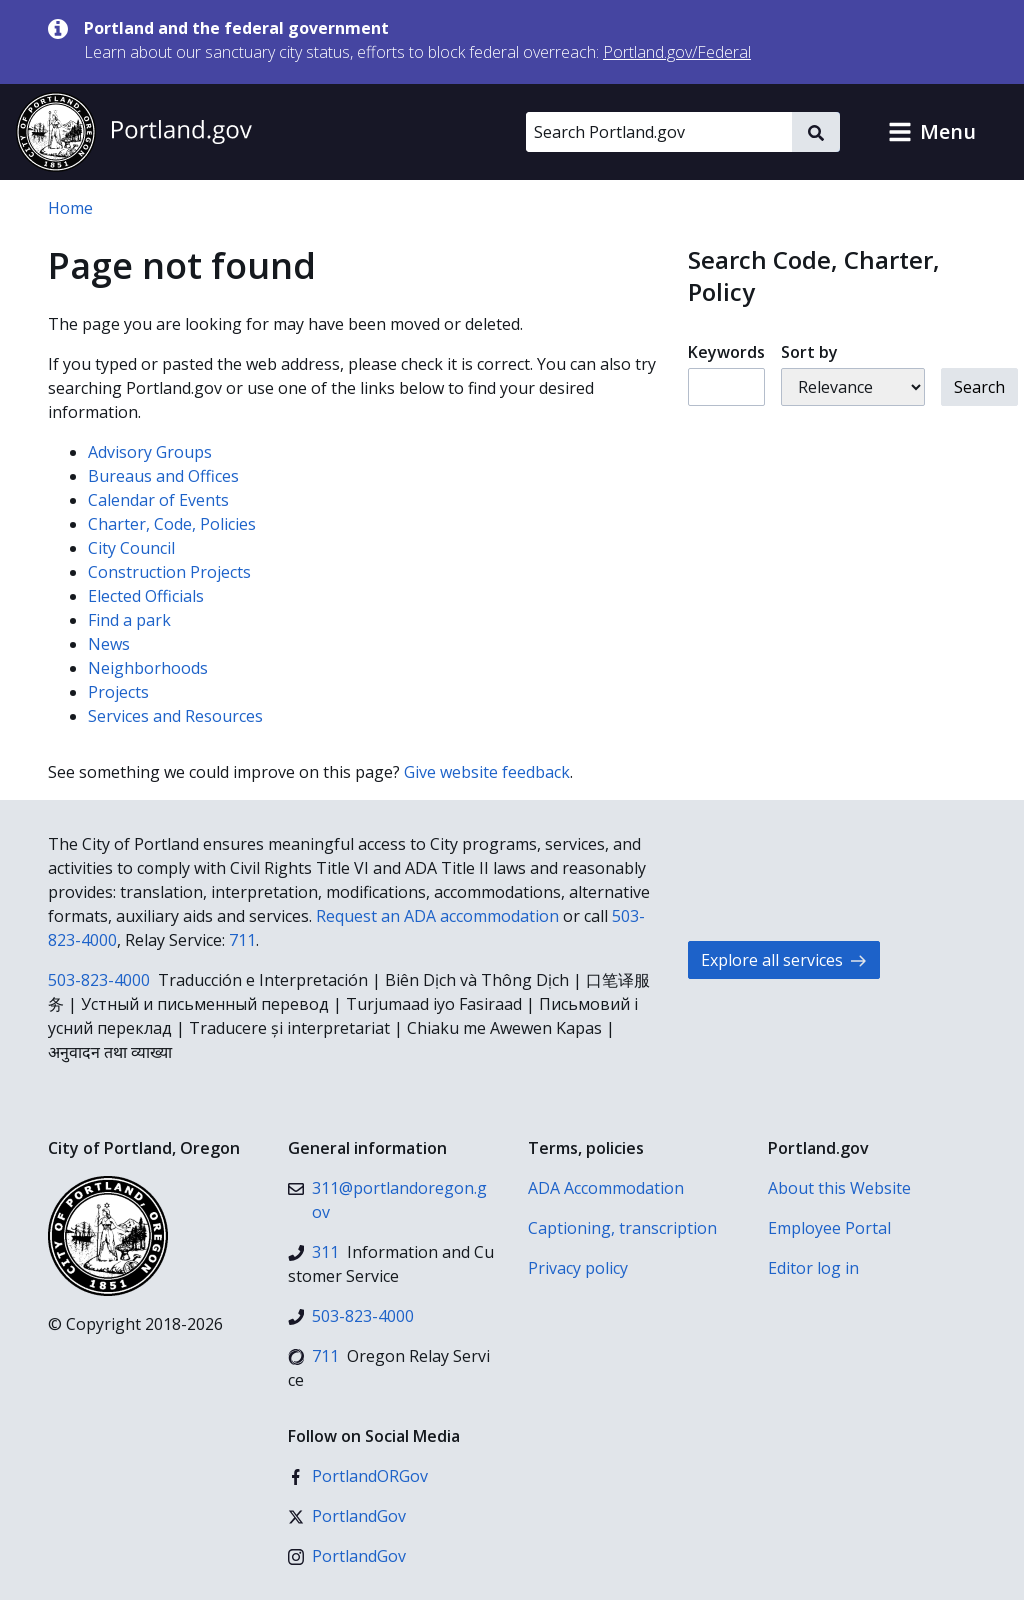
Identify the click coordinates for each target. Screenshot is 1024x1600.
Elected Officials (146, 596)
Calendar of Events (158, 500)
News (109, 644)
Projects (118, 692)
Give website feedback (487, 772)
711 (242, 940)
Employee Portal (829, 1228)
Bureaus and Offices (163, 476)
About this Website (839, 1188)
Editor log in (813, 1268)
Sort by (809, 352)
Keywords (726, 352)
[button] (932, 132)
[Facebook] (358, 1476)
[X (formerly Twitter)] (347, 1516)
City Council (131, 548)
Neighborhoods (148, 668)
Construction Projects (169, 572)
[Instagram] (347, 1556)
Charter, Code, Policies (172, 524)
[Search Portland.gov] (659, 132)
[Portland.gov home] (134, 132)
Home (70, 208)
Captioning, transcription (622, 1228)
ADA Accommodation (606, 1188)
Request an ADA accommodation (437, 916)
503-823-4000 (99, 980)
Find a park (129, 620)
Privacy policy (578, 1268)
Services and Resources (175, 716)
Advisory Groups (150, 452)
